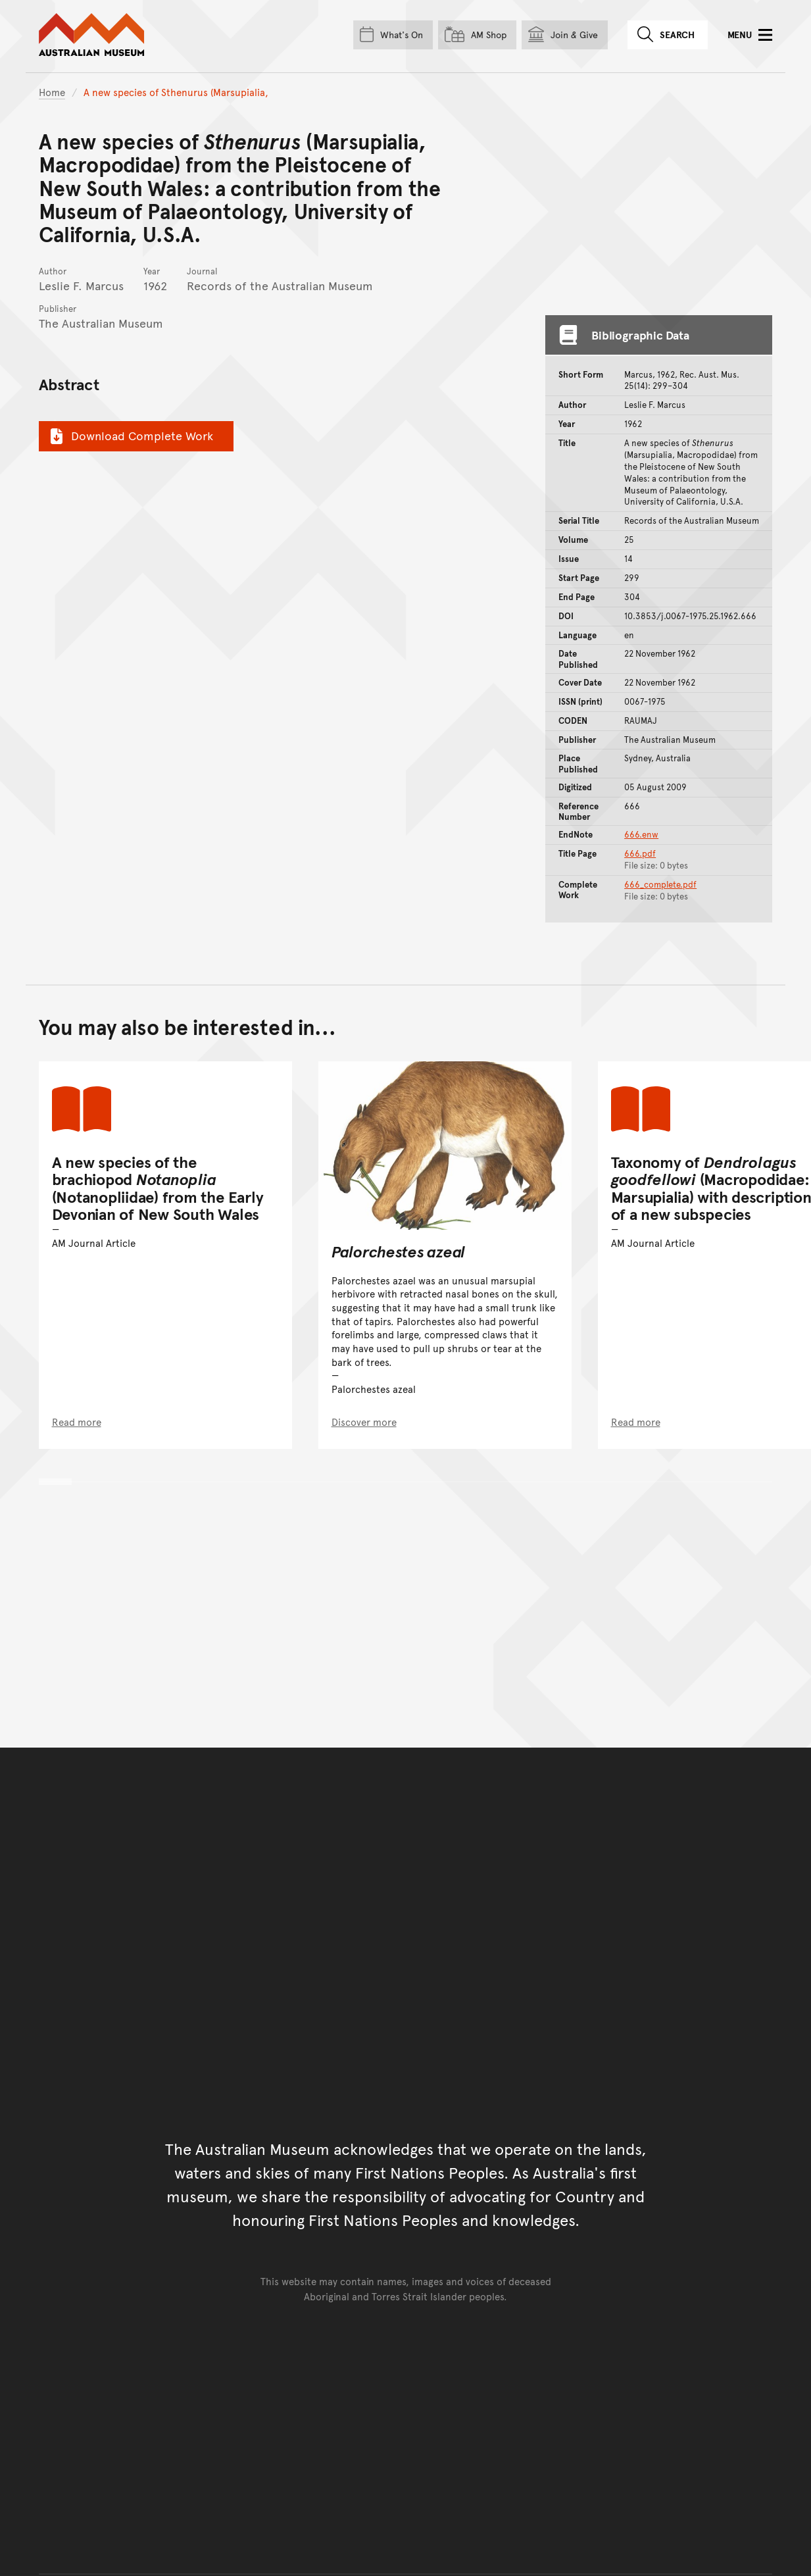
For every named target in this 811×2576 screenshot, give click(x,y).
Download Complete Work (130, 435)
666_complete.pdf (660, 884)
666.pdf (640, 853)
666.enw (641, 834)
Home (52, 92)
